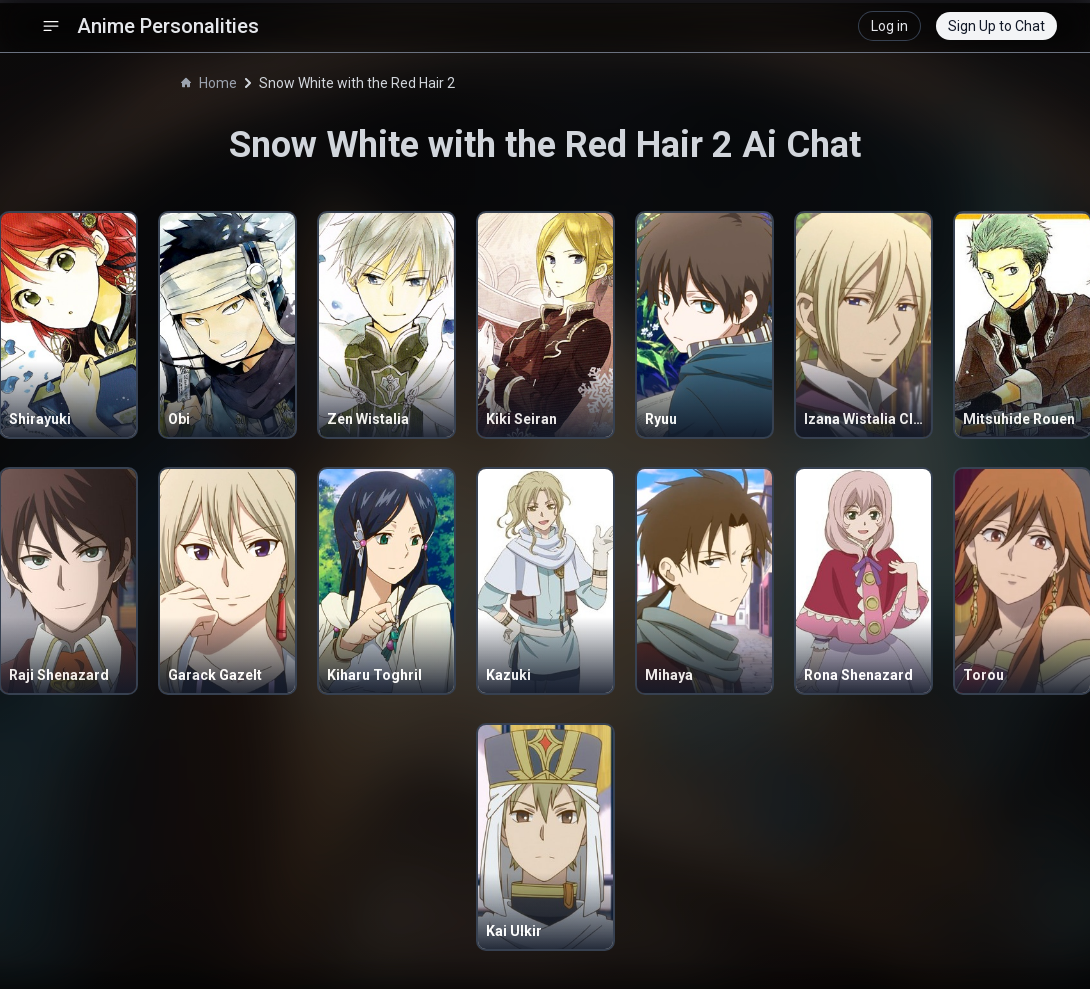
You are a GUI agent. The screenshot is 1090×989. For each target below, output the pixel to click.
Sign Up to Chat (996, 26)
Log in (889, 26)
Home (209, 83)
